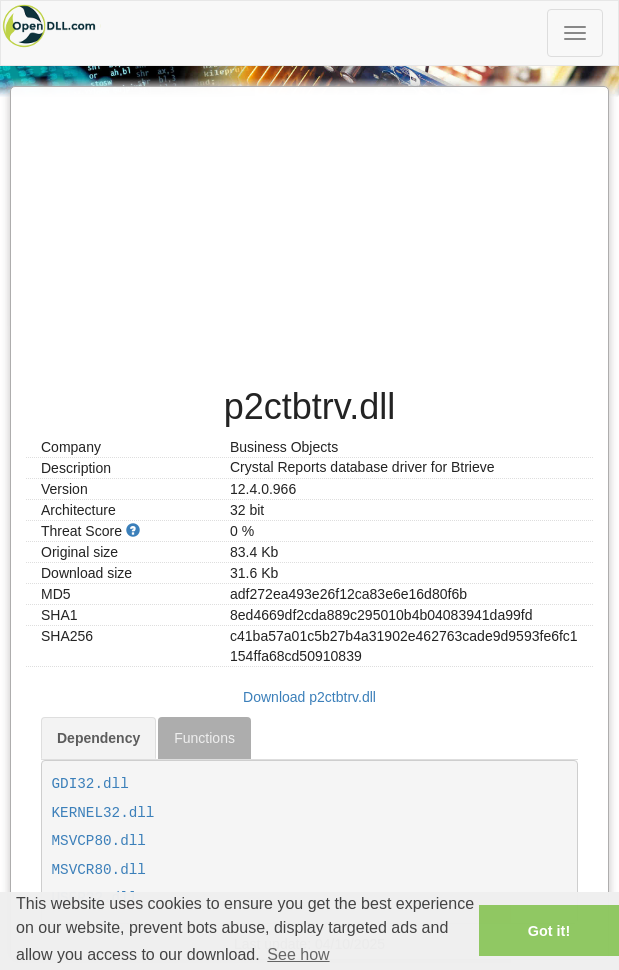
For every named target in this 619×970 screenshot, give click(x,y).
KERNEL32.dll (103, 813)
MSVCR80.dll (99, 870)
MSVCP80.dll (99, 841)
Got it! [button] (549, 931)
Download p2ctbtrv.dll (309, 697)
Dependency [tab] (98, 738)
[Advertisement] (309, 227)
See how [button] (298, 954)
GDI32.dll (90, 784)
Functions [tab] (204, 738)
